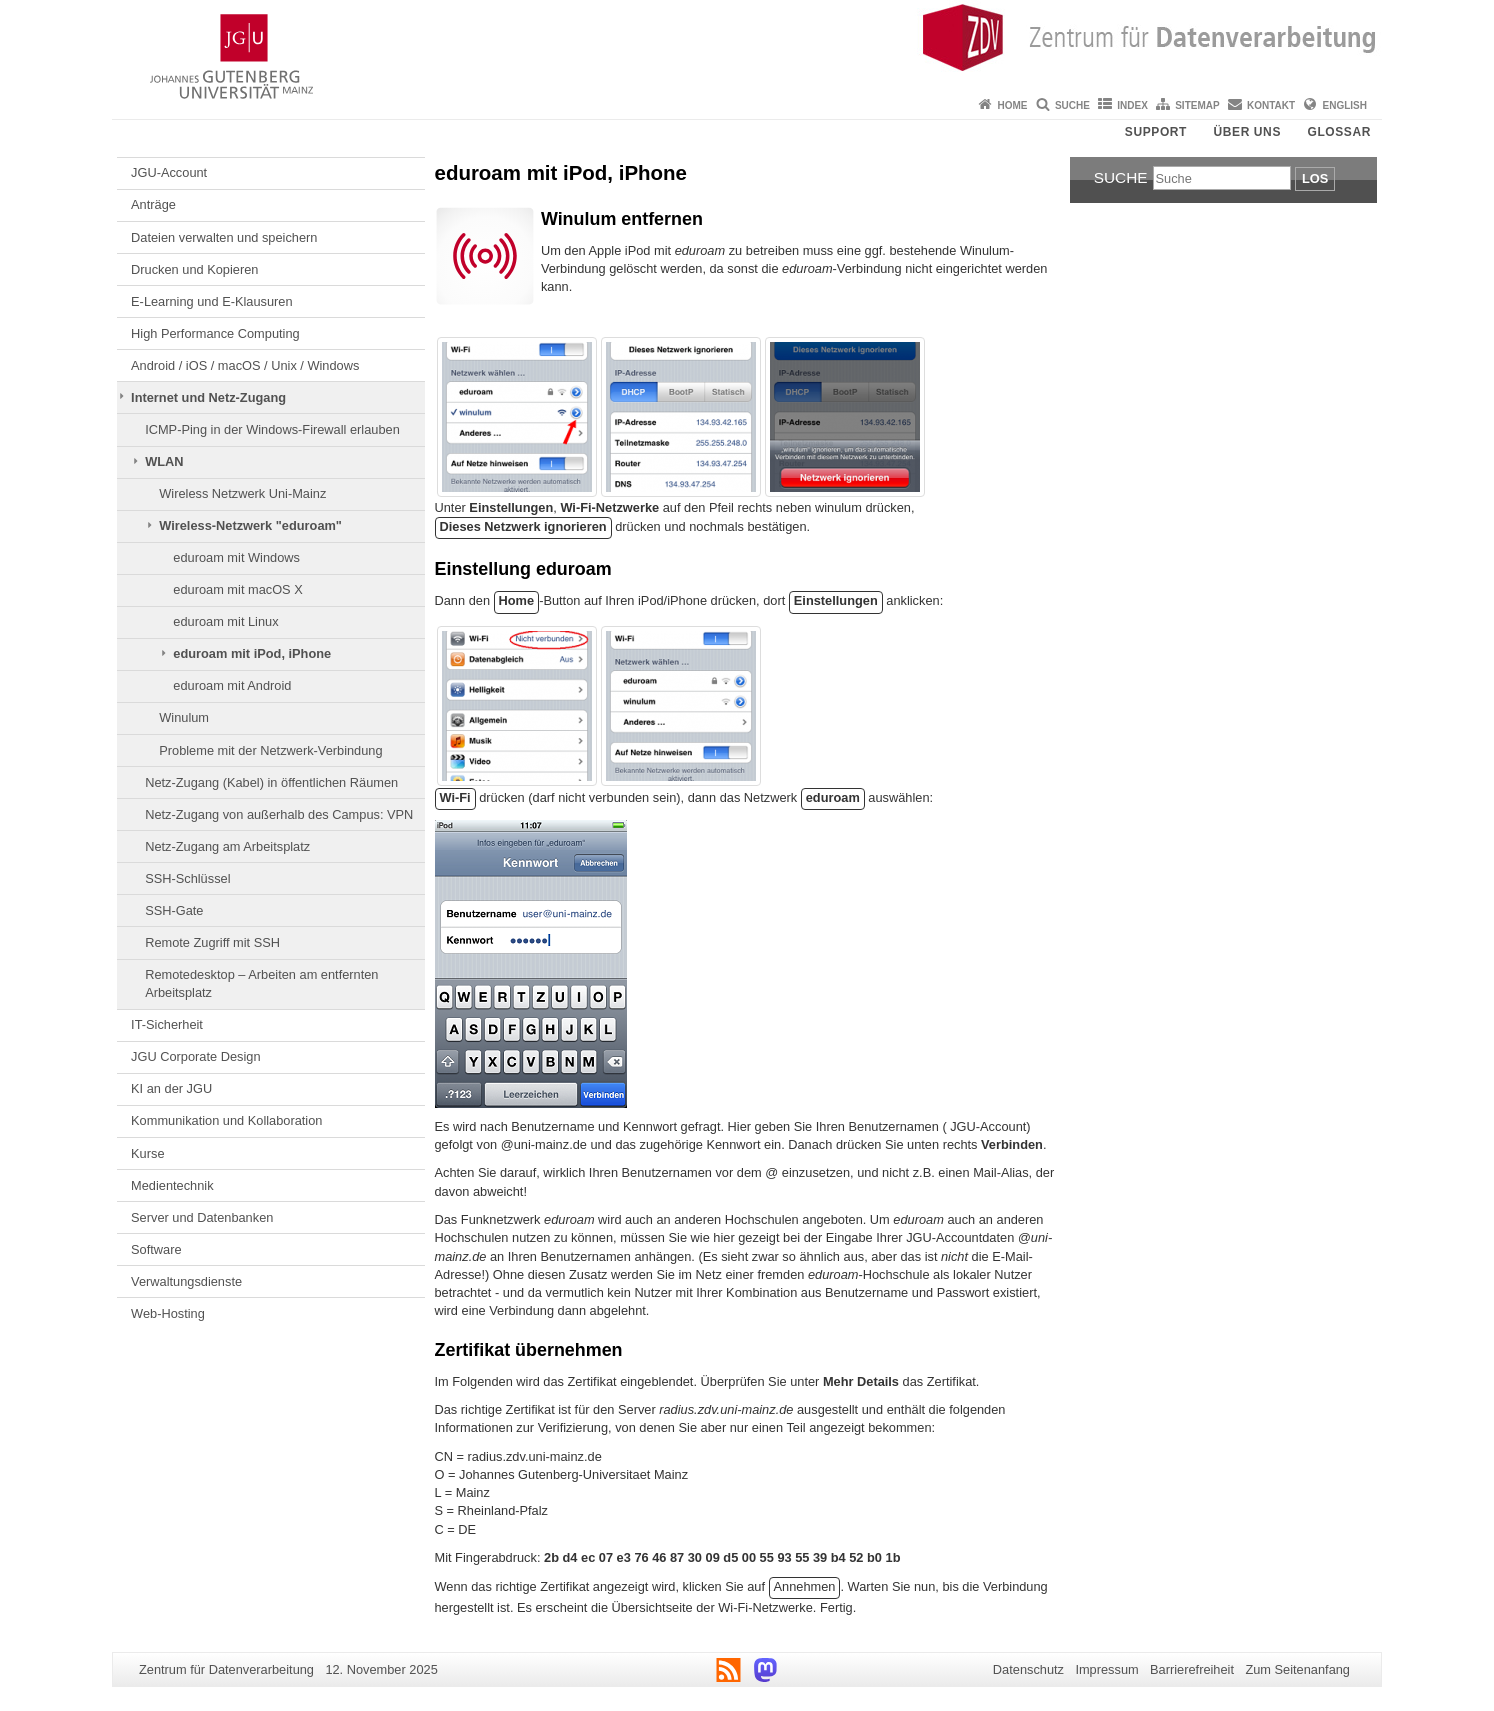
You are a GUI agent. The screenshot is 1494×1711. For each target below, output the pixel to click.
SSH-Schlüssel (187, 878)
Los (1315, 178)
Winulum (184, 717)
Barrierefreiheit (1192, 1669)
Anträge (153, 204)
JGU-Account (169, 172)
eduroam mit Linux (225, 621)
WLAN (164, 461)
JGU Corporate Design (195, 1056)
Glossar (1339, 132)
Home (1013, 105)
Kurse (147, 1153)
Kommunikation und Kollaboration (226, 1120)
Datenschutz (1028, 1669)
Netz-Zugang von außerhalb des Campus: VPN (279, 814)
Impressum (1106, 1669)
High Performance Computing (215, 333)
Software (156, 1249)
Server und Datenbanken (202, 1217)
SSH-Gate (174, 910)
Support (1156, 132)
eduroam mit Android (232, 685)
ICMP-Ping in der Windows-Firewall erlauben (272, 429)
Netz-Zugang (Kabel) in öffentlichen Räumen (271, 782)
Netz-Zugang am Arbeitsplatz (227, 846)
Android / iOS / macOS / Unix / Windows (245, 365)
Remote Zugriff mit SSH (212, 942)
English (1345, 105)
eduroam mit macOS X (237, 589)
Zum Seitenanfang (1297, 1669)
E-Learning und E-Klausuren (212, 301)
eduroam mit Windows (236, 557)
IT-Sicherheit (167, 1024)
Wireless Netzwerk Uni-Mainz (242, 493)
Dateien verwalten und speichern (224, 237)
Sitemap (1197, 105)
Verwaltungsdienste (186, 1281)
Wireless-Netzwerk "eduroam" (250, 525)
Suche (1072, 105)
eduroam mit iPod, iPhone (252, 653)
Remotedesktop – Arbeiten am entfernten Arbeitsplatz (261, 983)
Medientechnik (172, 1185)
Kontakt (1271, 105)
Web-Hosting (168, 1313)
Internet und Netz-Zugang (208, 397)
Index (1132, 105)
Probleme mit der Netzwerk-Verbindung (270, 750)
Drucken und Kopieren (194, 269)
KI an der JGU (171, 1088)
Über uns (1247, 132)
